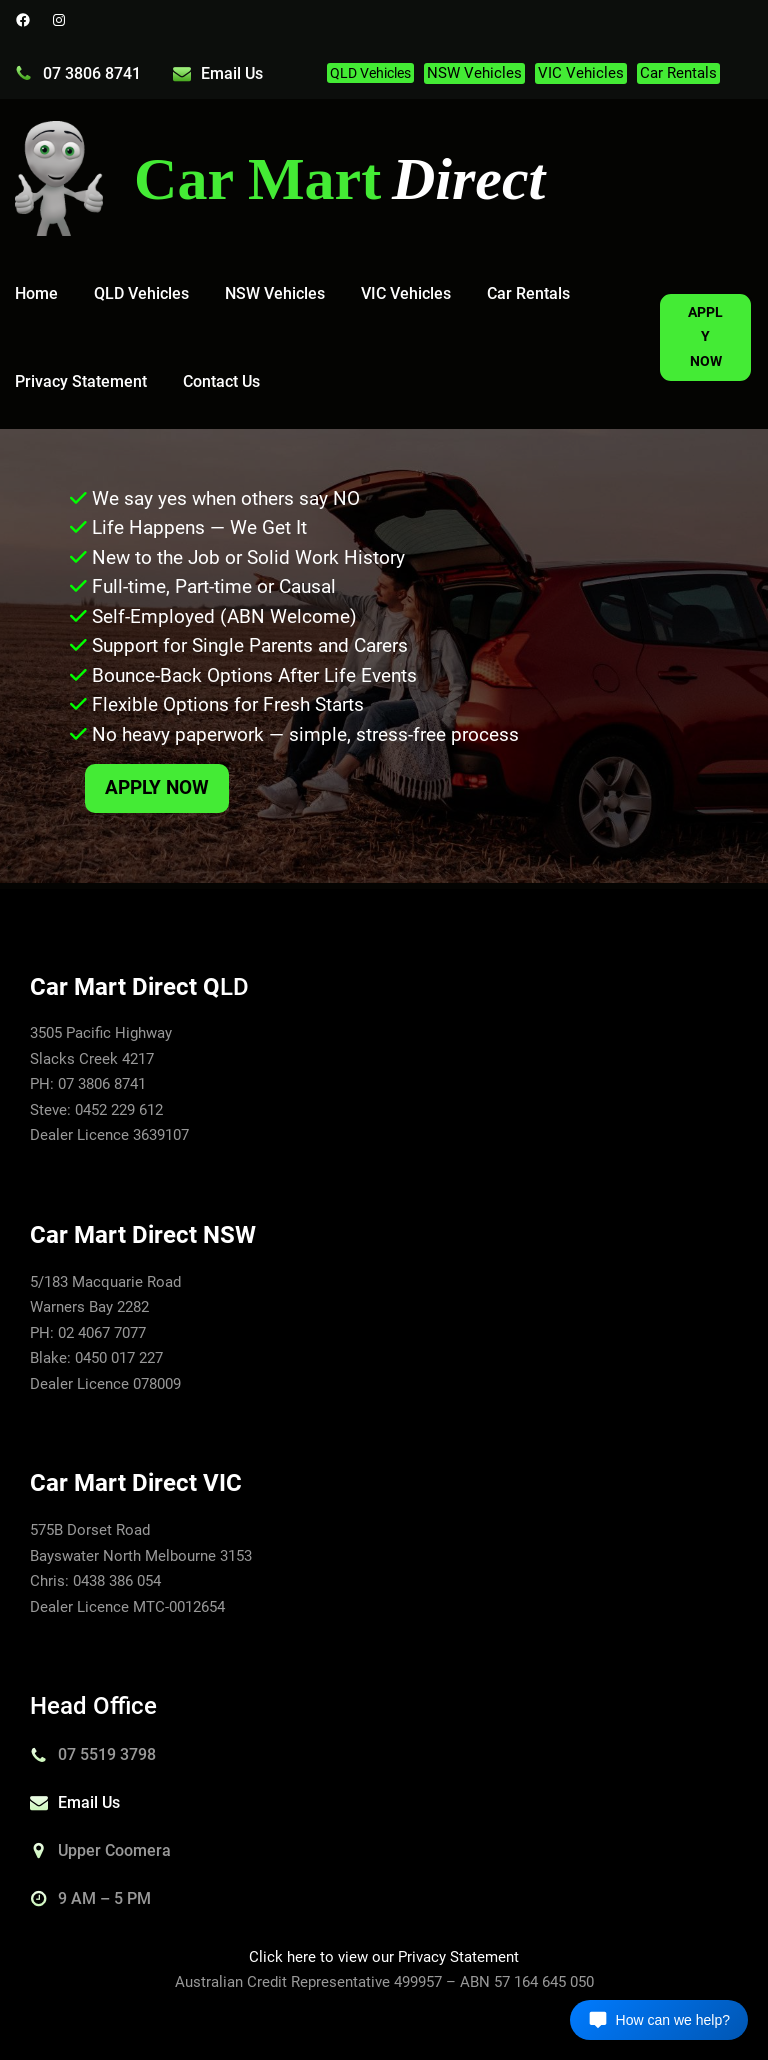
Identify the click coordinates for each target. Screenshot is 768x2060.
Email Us (232, 73)
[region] (384, 656)
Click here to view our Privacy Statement (384, 1957)
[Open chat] (659, 2020)
